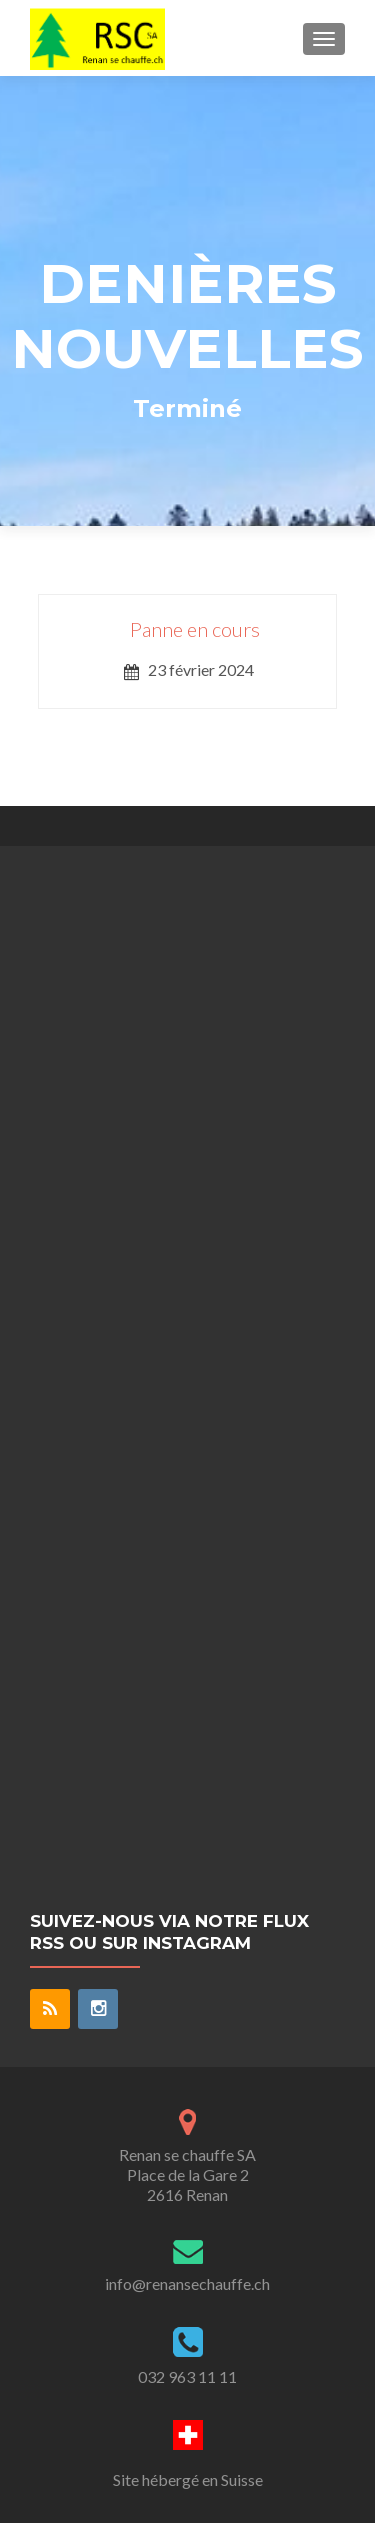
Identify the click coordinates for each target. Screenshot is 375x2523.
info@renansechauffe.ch (187, 2283)
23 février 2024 (201, 669)
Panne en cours (195, 629)
